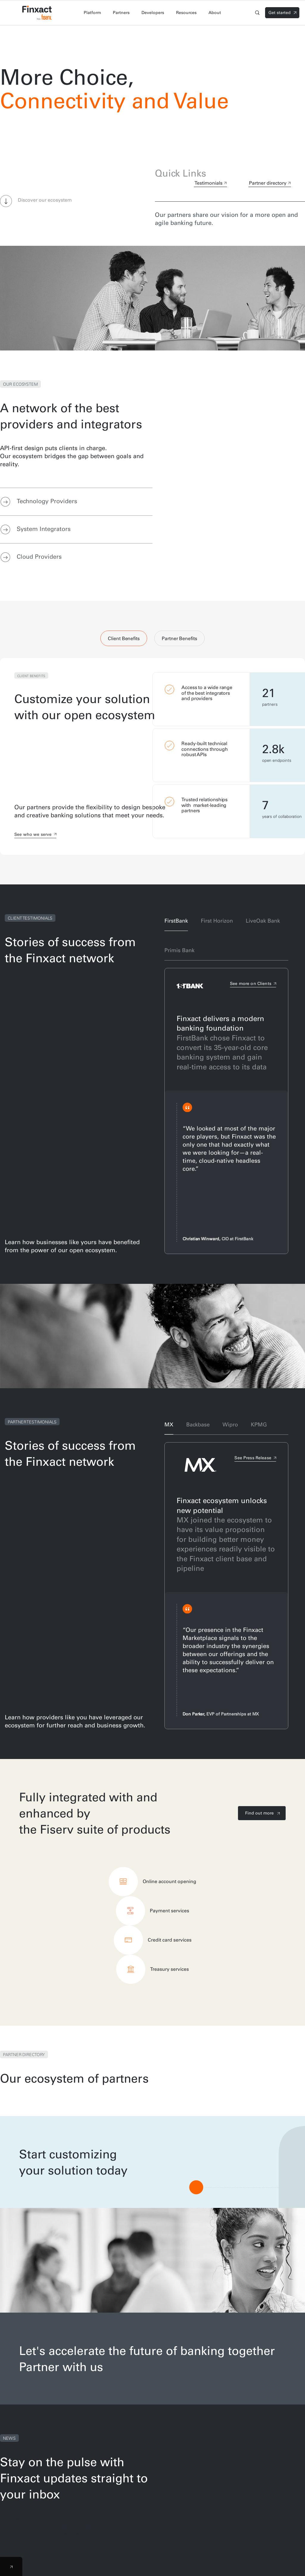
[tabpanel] (152, 756)
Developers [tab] (152, 12)
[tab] (76, 501)
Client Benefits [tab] (124, 638)
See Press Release (252, 1457)
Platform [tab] (92, 12)
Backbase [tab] (198, 1424)
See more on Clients (250, 983)
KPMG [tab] (259, 1424)
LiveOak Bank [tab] (263, 920)
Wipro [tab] (230, 1424)
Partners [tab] (121, 12)
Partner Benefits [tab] (179, 638)
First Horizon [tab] (217, 920)
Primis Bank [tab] (179, 950)
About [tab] (214, 12)
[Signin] (282, 12)
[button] (6, 201)
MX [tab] (168, 1424)
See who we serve (33, 834)
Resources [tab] (186, 12)
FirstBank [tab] (176, 920)
